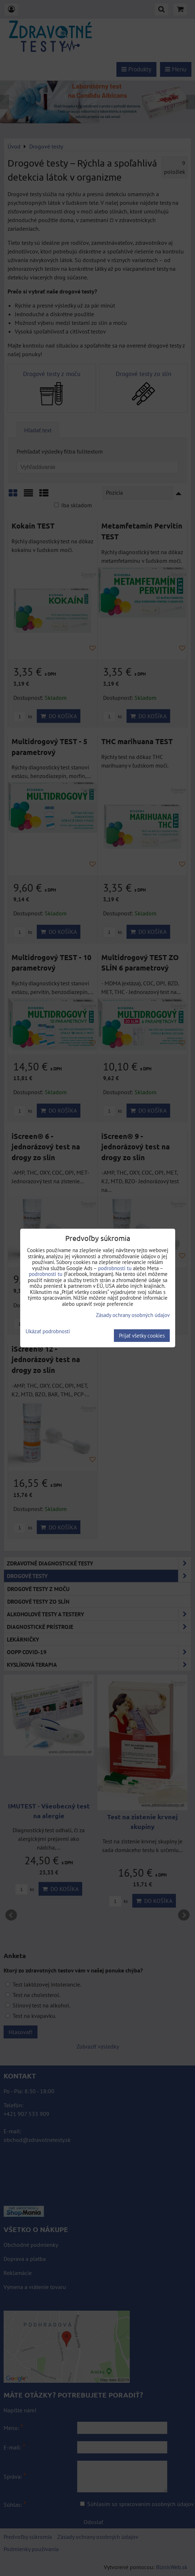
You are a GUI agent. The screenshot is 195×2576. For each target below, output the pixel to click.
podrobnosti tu (115, 1268)
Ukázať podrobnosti (48, 1332)
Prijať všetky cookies (142, 1335)
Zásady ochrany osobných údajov (133, 1315)
